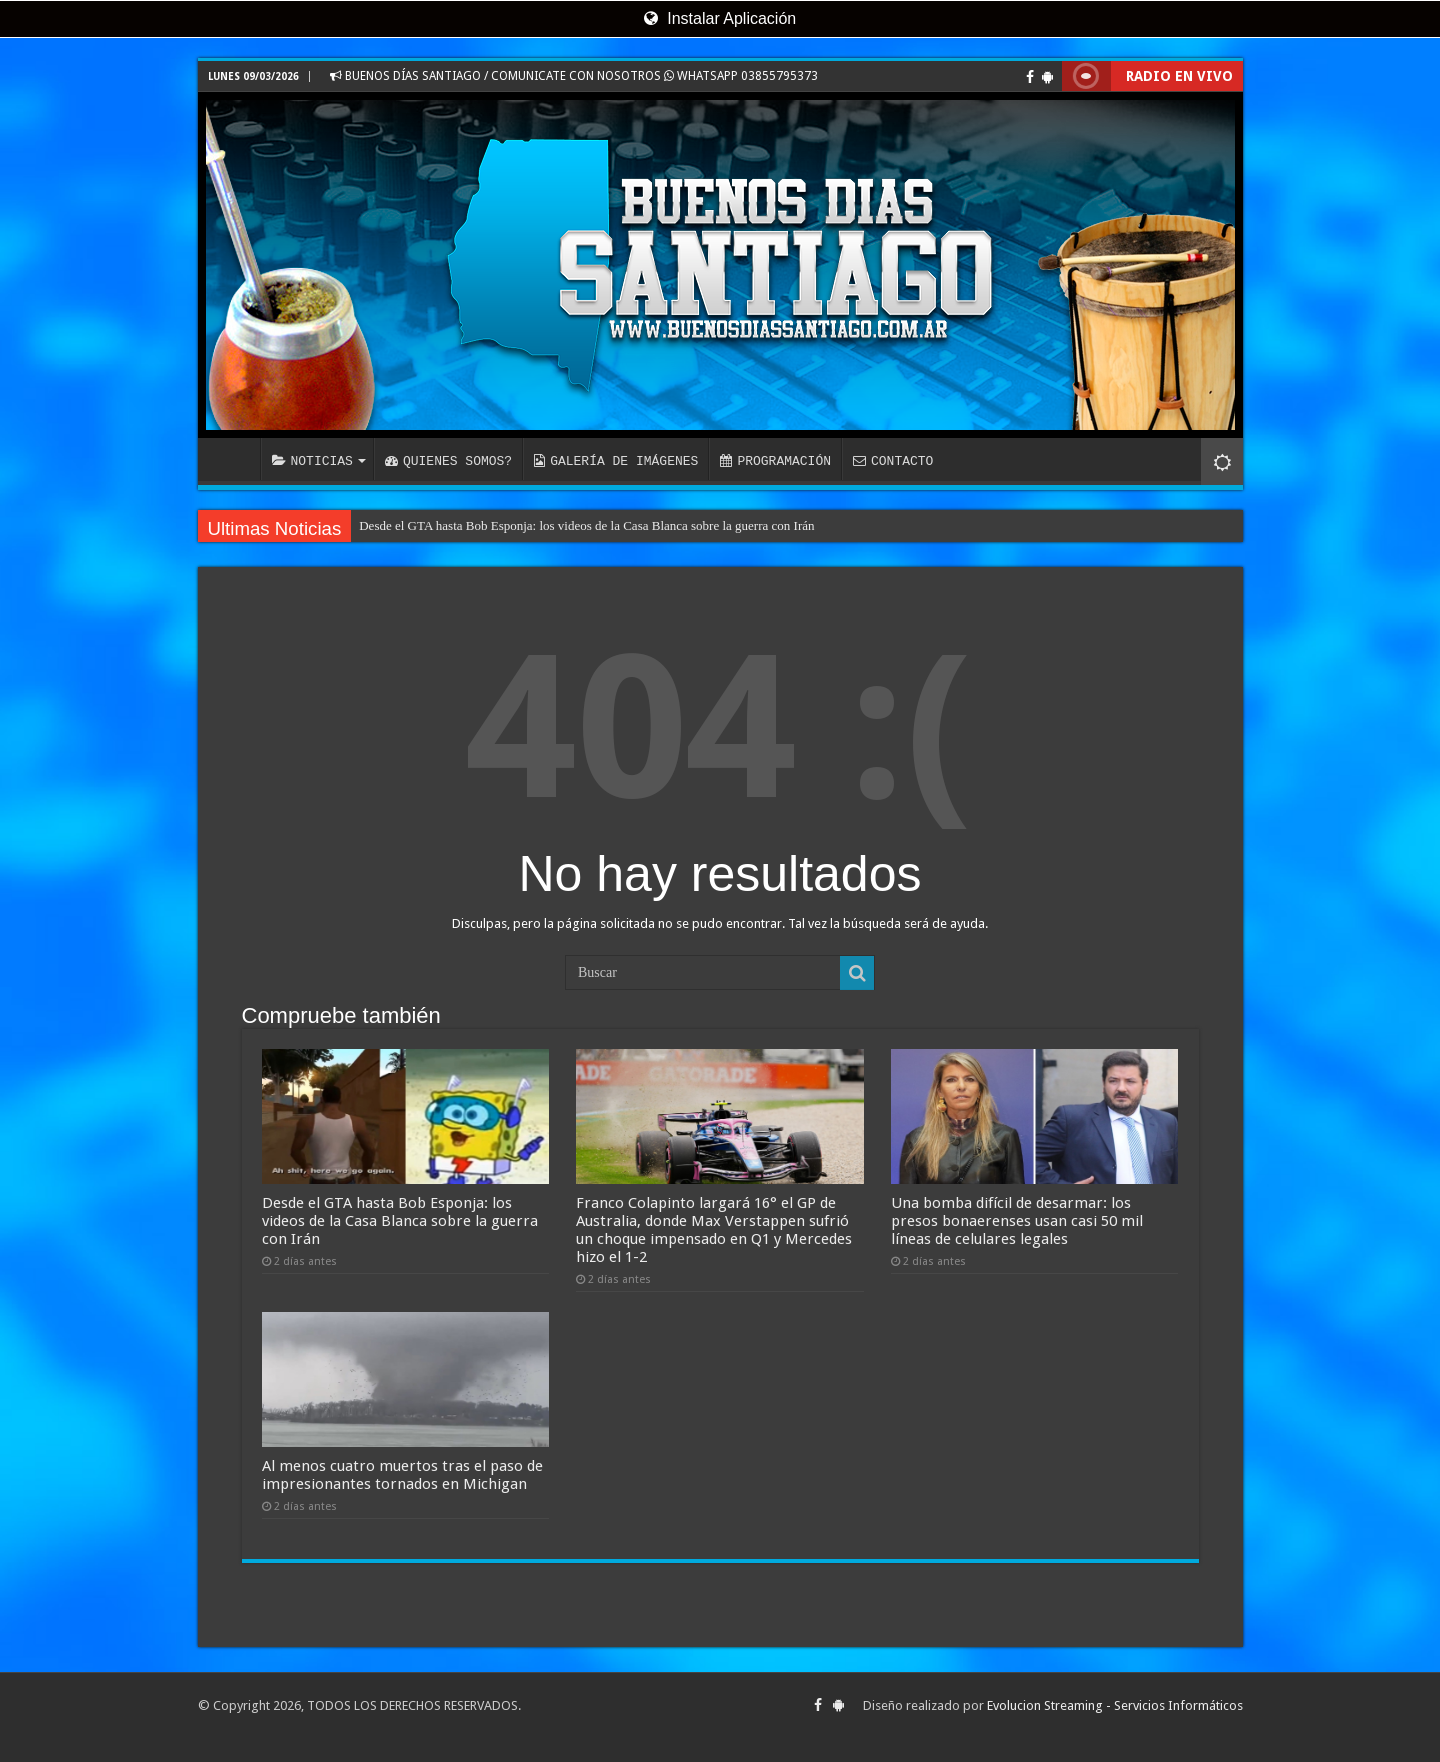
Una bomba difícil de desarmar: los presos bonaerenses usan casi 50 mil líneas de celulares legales (1017, 1221)
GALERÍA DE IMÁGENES (616, 461)
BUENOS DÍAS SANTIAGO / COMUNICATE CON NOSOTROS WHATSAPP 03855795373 (574, 76)
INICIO (234, 459)
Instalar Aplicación (720, 18)
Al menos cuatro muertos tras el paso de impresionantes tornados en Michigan (402, 1475)
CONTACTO (893, 461)
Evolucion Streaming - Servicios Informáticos (1115, 1705)
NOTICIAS (312, 461)
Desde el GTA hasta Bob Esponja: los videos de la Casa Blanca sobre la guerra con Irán (586, 525)
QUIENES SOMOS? (448, 461)
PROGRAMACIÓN (775, 461)
